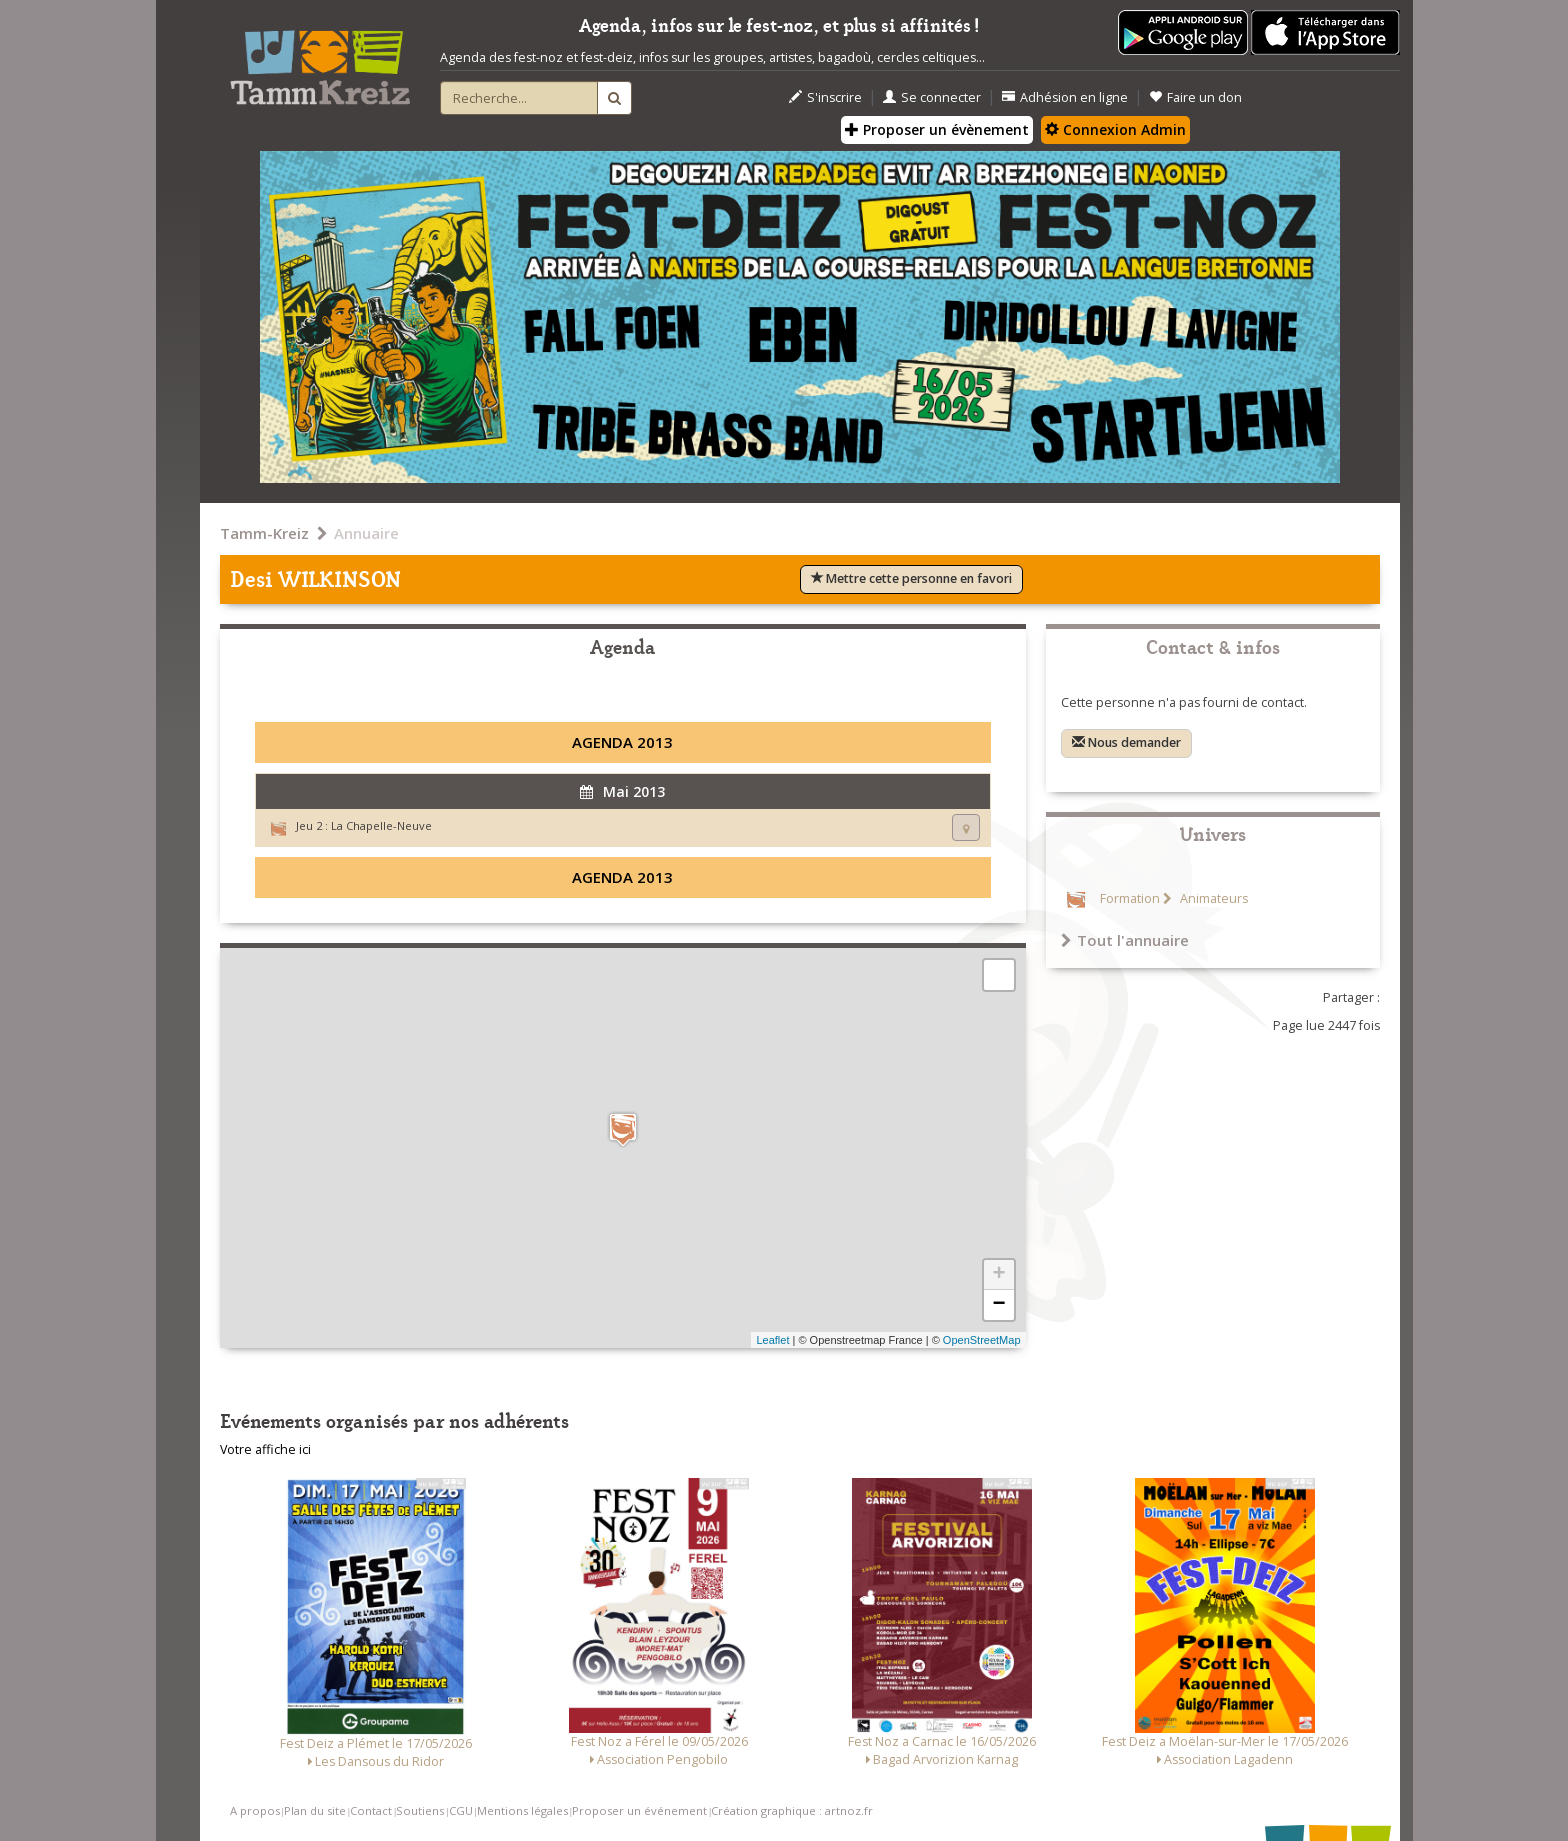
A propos (255, 1810)
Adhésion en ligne (1065, 97)
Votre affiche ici (265, 1449)
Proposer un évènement (937, 129)
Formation (1130, 898)
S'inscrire (825, 97)
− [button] (998, 1305)
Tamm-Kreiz (264, 533)
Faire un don (1195, 97)
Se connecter (932, 97)
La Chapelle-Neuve (381, 825)
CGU (461, 1810)
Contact (371, 1810)
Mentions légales (522, 1810)
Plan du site (315, 1810)
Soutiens (420, 1810)
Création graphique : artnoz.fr (792, 1810)
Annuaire (366, 533)
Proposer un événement (639, 1810)
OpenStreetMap (982, 1340)
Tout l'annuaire (1125, 940)
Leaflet (772, 1340)
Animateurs (1212, 898)
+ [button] (998, 1275)
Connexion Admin (1115, 129)
